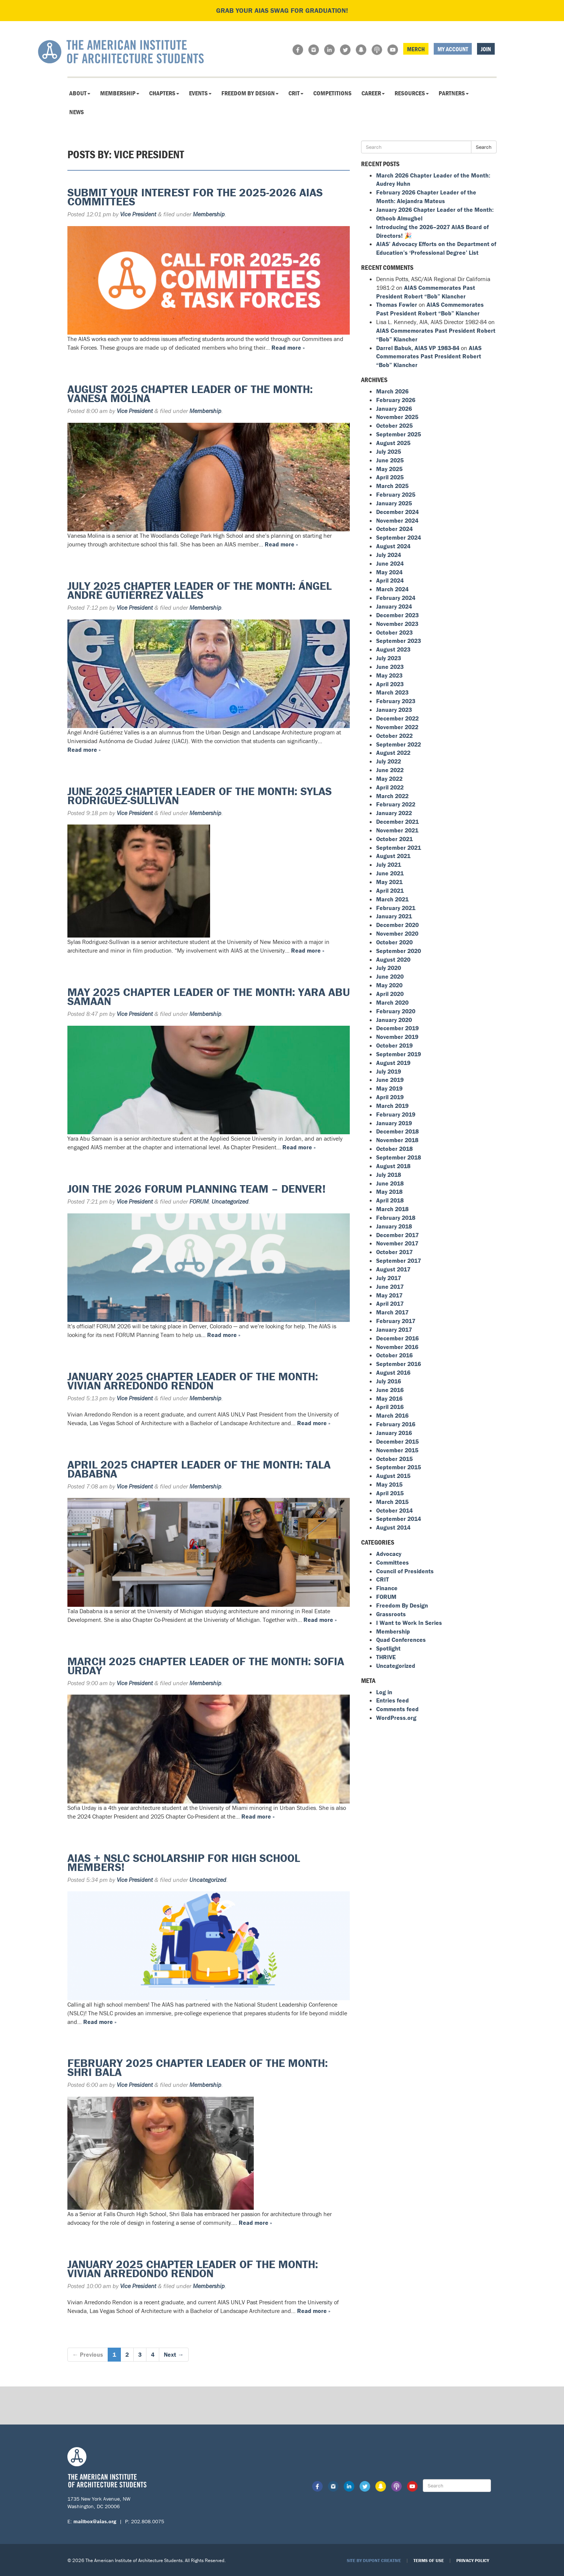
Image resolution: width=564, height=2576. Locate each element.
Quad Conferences (401, 1639)
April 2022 (390, 787)
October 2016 (394, 1355)
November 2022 (397, 727)
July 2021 (388, 864)
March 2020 (392, 1002)
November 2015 (397, 1450)
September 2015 (398, 1467)
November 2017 (397, 1243)
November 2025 (397, 417)
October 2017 (394, 1252)
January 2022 (394, 813)
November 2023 (397, 623)
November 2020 (397, 933)
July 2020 (388, 967)
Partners (454, 93)
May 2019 (389, 1088)
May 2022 (389, 778)
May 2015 (389, 1484)
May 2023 (389, 675)
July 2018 (388, 1174)
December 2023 (397, 615)
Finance (387, 1588)
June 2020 (390, 976)
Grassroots (391, 1614)
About (79, 93)
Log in (384, 1692)
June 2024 (390, 563)
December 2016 (397, 1338)
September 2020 (398, 951)
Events (200, 93)
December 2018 (397, 1131)
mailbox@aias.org (94, 2521)
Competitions (332, 93)
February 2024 (395, 597)
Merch (416, 49)
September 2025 (398, 434)
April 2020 (390, 993)
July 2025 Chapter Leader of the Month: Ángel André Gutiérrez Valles (199, 590)
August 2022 (393, 752)
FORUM (199, 1201)
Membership (119, 93)
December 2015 (397, 1441)
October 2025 (394, 425)
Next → (174, 2354)
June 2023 (390, 666)
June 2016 (390, 1390)
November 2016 (397, 1347)
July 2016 (388, 1381)
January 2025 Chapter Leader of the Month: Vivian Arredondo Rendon (192, 1380)
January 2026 (394, 408)
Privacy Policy (472, 2560)
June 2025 (390, 460)
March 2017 (392, 1312)
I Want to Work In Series (409, 1622)
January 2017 (394, 1329)
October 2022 (394, 735)
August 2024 (393, 546)
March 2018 (392, 1209)
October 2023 (394, 632)
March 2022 (392, 796)
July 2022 (388, 761)
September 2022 (398, 744)
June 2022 (390, 770)
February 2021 (395, 908)
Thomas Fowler (396, 304)
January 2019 (394, 1123)
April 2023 (390, 684)
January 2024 (394, 606)
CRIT (295, 93)
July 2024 (388, 554)
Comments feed (397, 1709)
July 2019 (388, 1071)
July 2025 (388, 451)
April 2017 (390, 1303)
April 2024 (390, 580)
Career (373, 93)
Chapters (164, 93)
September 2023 (398, 640)
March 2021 (392, 899)
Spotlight (388, 1648)
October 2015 (394, 1458)
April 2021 (390, 890)
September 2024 (398, 537)
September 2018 (398, 1157)
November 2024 (397, 520)
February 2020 (395, 1011)
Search (484, 147)
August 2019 (393, 1062)
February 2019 (395, 1114)
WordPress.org (396, 1717)
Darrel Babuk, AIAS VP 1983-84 (417, 348)
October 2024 (394, 528)
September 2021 (398, 847)
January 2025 (394, 503)
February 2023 (395, 701)
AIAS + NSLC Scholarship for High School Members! (183, 1862)
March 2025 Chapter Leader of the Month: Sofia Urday (205, 1665)
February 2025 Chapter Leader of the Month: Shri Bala (197, 2067)
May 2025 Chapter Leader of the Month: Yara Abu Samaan (208, 996)
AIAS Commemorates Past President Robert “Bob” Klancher (429, 356)
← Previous (87, 2354)
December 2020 (397, 925)
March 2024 (392, 589)
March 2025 (392, 486)
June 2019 (390, 1079)
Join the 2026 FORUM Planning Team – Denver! (196, 1189)
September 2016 (398, 1364)
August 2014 (393, 1527)
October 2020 (394, 942)
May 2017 (389, 1295)
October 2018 (394, 1148)
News (76, 112)
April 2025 (390, 477)
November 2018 (397, 1140)
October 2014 (394, 1510)
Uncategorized (230, 1201)
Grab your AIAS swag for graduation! (282, 10)
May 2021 (389, 882)
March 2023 (392, 692)
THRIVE (386, 1657)
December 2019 (397, 1028)
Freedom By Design (250, 93)
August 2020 (393, 959)
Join (486, 49)
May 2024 (389, 572)
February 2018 (395, 1217)
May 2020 (389, 985)
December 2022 (397, 718)
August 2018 (393, 1166)
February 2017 (395, 1321)
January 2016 (394, 1432)
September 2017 (398, 1260)
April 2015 (390, 1493)
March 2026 (392, 391)
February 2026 (395, 400)
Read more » (288, 347)
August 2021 (393, 856)
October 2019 (394, 1045)
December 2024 (397, 512)
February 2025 (395, 494)
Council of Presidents (405, 1571)
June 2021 (390, 873)
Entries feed (392, 1700)
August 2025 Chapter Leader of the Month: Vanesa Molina (190, 393)
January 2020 (394, 1019)
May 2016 (389, 1398)
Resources (412, 93)
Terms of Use (428, 2560)
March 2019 (392, 1105)
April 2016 (390, 1406)
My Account (452, 49)
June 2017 (390, 1286)
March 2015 (392, 1501)
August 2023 (393, 649)
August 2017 (393, 1269)
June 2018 (390, 1183)
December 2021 (397, 821)
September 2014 (398, 1518)
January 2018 (394, 1226)
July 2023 (388, 658)
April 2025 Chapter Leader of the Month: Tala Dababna (199, 1469)
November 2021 (397, 830)
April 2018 (390, 1200)
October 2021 (394, 839)
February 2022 (395, 804)
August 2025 (393, 443)
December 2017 (397, 1235)
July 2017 (388, 1278)
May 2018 (389, 1191)
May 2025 (389, 469)
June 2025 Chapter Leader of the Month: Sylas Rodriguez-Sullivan (199, 795)
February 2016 (395, 1424)
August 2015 (393, 1475)
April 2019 (390, 1097)
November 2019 (397, 1036)
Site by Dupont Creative (374, 2560)
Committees (392, 1562)
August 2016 (393, 1372)
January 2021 (394, 916)
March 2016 (392, 1415)
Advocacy (388, 1553)
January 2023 (394, 709)
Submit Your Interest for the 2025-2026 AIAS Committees (195, 196)
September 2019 (398, 1054)
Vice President (138, 214)
